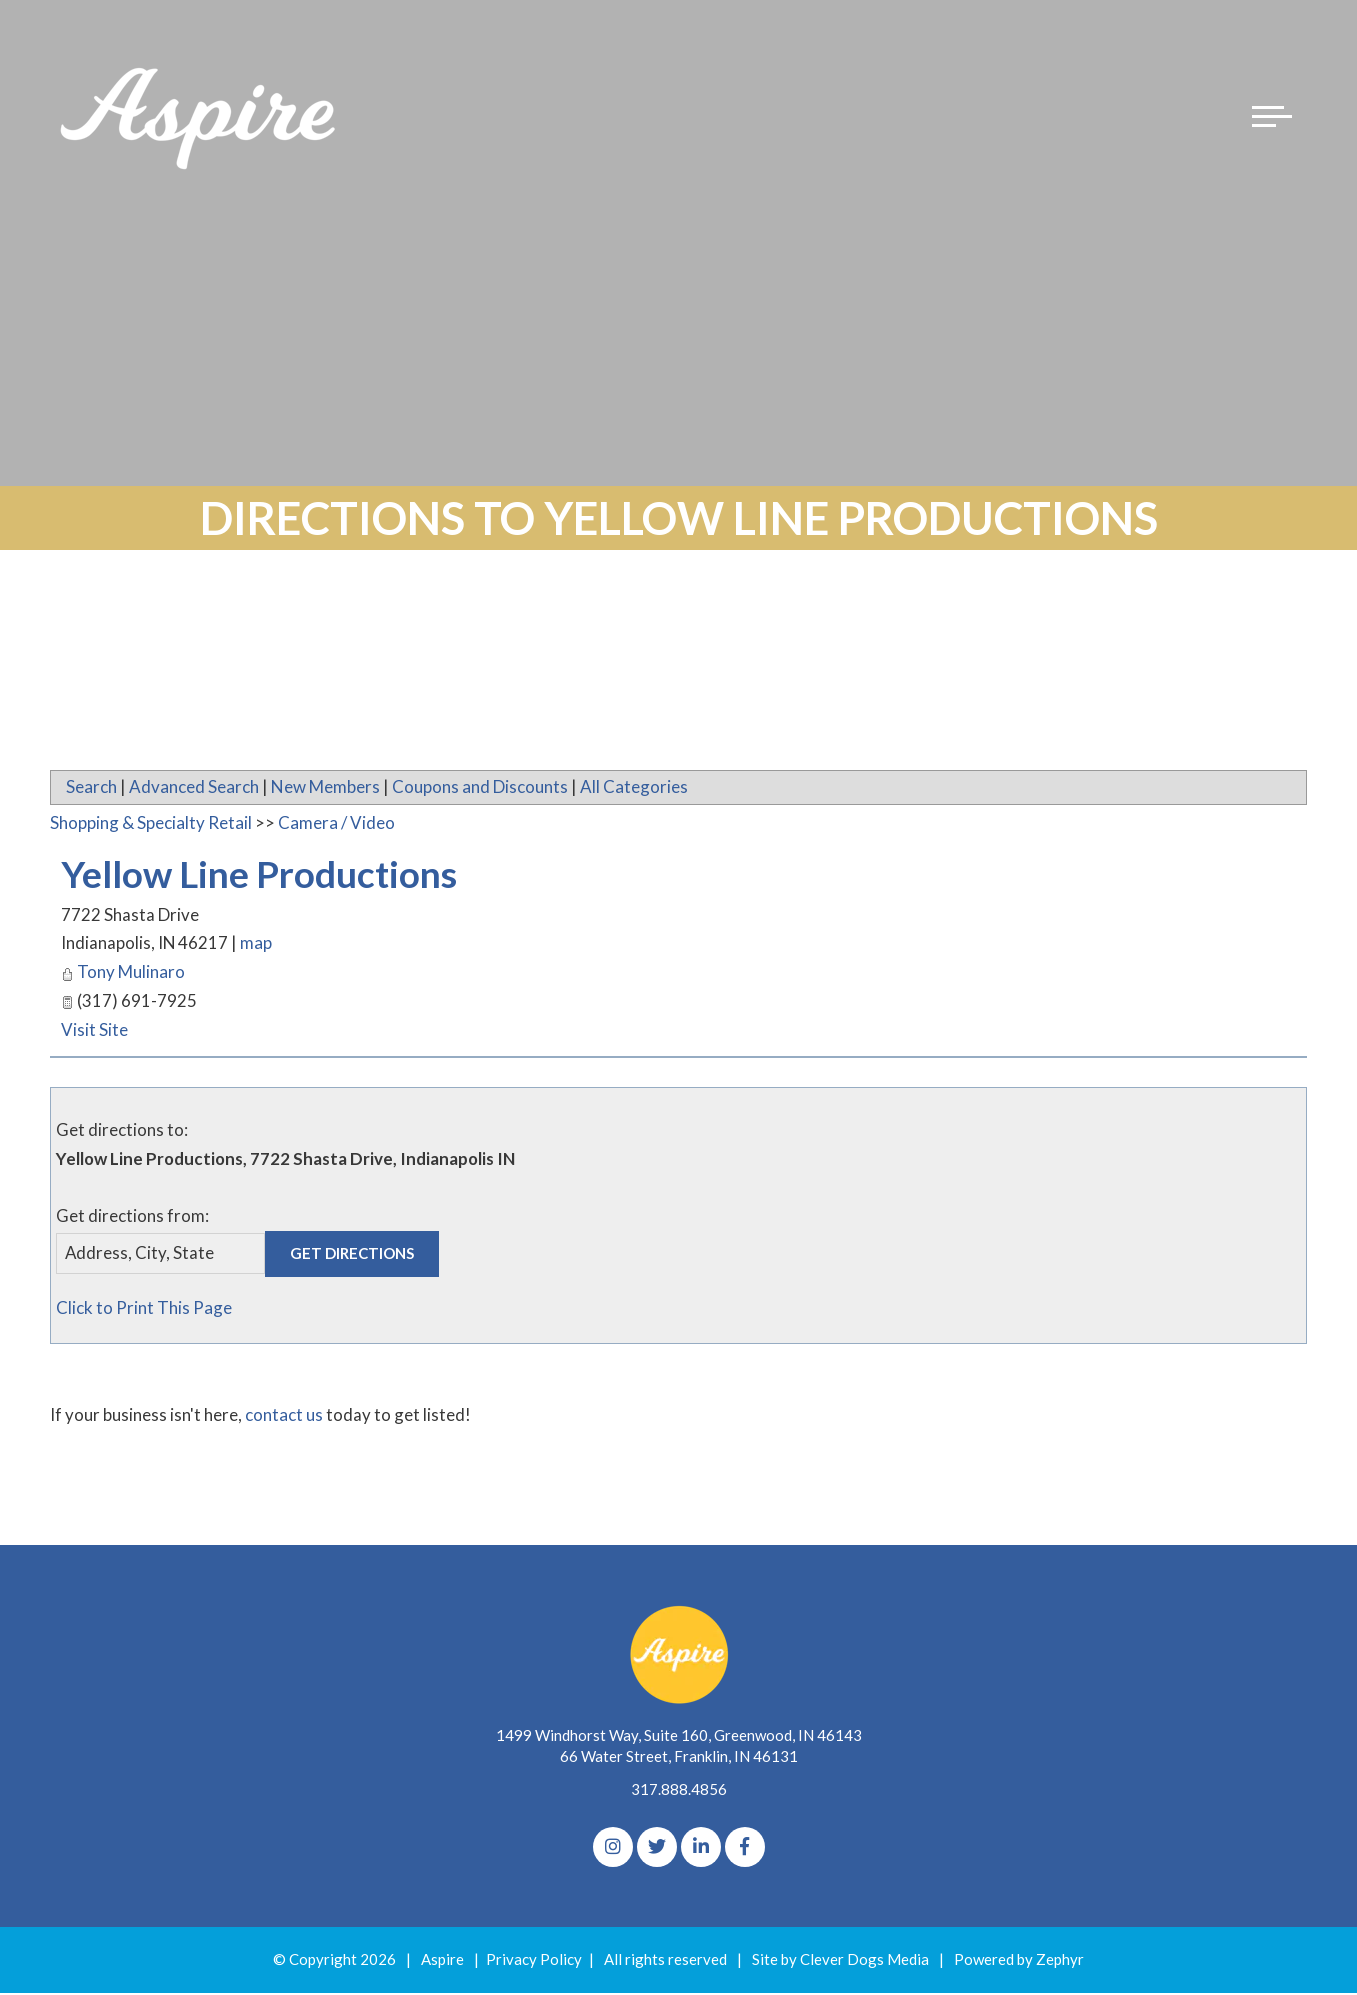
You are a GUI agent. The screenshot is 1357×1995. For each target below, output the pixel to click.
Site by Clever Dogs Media (840, 1961)
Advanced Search (194, 786)
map (257, 943)
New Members (325, 786)
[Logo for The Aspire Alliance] (200, 120)
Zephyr (1060, 1961)
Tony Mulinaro (131, 972)
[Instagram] (613, 1849)
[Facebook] (745, 1849)
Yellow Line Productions (274, 873)
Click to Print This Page (144, 1308)
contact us (284, 1416)
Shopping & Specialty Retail (151, 822)
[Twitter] (657, 1849)
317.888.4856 (679, 1791)
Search (91, 786)
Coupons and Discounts (480, 786)
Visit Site (94, 1029)
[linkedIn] (701, 1849)
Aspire (442, 1961)
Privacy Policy (534, 1961)
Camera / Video (336, 822)
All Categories (634, 786)
